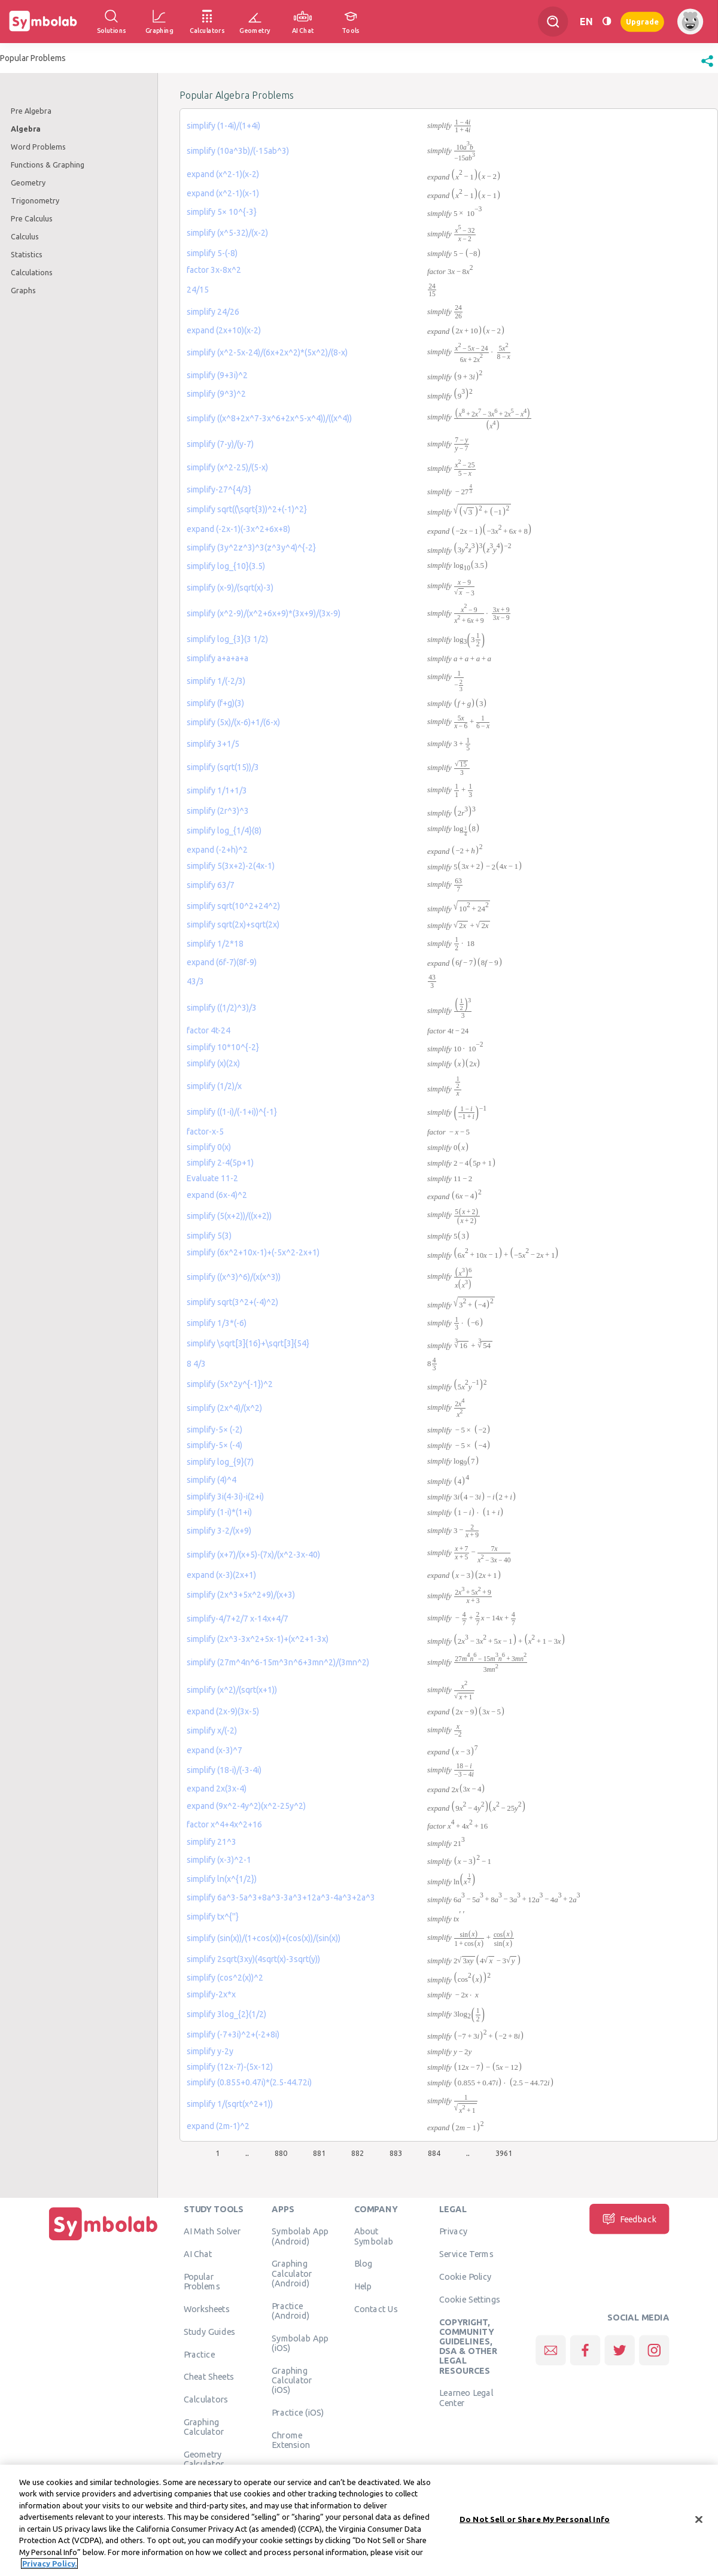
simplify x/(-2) (212, 1730)
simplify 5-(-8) (212, 253)
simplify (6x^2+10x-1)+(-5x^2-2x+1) (253, 1252)
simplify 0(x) (209, 1147)
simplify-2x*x (211, 1994)
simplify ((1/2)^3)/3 (222, 1007)
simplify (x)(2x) (213, 1063)
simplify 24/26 (213, 312)
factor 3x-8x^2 (214, 270)
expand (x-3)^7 (214, 1750)
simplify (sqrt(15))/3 (223, 767)
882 (357, 2153)
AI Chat (198, 2254)
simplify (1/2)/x (214, 1086)
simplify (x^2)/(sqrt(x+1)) (232, 1690)
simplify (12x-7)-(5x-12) (230, 2067)
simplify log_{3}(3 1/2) (227, 639)
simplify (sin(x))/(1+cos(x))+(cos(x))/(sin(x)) (263, 1938)
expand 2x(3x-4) (217, 1788)
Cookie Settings (469, 2299)
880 (281, 2153)
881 (319, 2153)
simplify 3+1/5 (213, 744)
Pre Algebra (31, 111)
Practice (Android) (290, 2310)
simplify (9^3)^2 (216, 394)
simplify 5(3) (209, 1235)
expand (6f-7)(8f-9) (222, 962)
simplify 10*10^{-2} (223, 1047)
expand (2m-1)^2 (218, 2126)
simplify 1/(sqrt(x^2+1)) (230, 2104)
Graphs (23, 290)
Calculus (25, 236)
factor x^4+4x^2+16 (224, 1824)
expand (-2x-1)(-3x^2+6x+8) (238, 529)
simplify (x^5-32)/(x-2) (227, 233)
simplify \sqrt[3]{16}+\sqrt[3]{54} (248, 1343)
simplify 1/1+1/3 (217, 790)
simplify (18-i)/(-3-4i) (224, 1770)
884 (434, 2153)
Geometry (28, 182)
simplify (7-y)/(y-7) (220, 444)
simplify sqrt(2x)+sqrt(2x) (233, 924)
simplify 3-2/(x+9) (219, 1530)
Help (363, 2286)
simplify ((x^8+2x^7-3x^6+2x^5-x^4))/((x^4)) (269, 418)
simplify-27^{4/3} (219, 489)
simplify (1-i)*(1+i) (219, 1512)
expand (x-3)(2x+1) (221, 1575)
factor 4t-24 (208, 1030)
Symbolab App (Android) (300, 2236)
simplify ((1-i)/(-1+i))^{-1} (232, 1112)
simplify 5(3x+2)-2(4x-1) (231, 866)
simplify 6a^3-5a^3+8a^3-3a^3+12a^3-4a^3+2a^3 (281, 1897)
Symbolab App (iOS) (300, 2342)
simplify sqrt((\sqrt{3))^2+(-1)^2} (247, 509)
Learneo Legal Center (466, 2397)
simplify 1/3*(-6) (217, 1323)
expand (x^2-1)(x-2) (223, 174)
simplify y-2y (210, 2051)
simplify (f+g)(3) (215, 703)
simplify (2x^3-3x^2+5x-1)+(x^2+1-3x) (257, 1639)
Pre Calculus (32, 218)
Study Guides (209, 2331)
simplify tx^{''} (213, 1916)
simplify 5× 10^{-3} (222, 212)
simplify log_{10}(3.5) (226, 566)
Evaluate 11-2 (212, 1178)
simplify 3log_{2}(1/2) (226, 2014)
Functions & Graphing (47, 164)
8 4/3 (196, 1363)
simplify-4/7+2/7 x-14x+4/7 (237, 1618)
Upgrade (642, 21)
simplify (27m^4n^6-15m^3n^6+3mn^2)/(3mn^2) (278, 1662)
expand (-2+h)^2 (217, 849)
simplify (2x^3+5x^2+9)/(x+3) (241, 1594)
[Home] (103, 2240)
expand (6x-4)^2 (217, 1195)
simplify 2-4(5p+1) (220, 1162)
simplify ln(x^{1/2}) (222, 1879)
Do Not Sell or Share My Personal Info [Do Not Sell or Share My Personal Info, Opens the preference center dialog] (535, 2523)
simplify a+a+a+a (217, 658)
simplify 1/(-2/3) (216, 681)
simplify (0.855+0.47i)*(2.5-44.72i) (249, 2082)
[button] (707, 67)
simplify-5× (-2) (214, 1429)
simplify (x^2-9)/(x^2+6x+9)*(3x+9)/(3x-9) (263, 613)
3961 (503, 2153)
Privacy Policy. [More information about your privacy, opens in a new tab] (49, 2568)
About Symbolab (373, 2236)
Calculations (32, 272)
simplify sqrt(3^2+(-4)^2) (232, 1302)
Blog (363, 2263)
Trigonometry (35, 200)
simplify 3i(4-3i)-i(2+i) (225, 1496)
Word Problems (38, 146)
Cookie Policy (465, 2276)
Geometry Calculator (204, 2458)
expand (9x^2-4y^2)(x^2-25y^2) (246, 1806)
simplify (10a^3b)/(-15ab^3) (238, 151)
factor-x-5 (205, 1131)
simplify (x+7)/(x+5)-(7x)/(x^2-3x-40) (253, 1554)
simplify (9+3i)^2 (217, 375)
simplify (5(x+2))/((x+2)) (229, 1216)
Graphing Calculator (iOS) (292, 2380)
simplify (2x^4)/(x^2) (224, 1408)
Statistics (26, 254)
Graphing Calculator (204, 2426)
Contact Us (376, 2308)
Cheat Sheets (209, 2377)
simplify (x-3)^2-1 (219, 1860)
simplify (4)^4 (211, 1480)
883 (396, 2153)
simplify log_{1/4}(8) (224, 830)
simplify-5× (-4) (214, 1445)
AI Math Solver (212, 2231)
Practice (199, 2354)
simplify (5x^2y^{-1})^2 (230, 1384)
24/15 (198, 289)
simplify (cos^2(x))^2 (225, 1977)
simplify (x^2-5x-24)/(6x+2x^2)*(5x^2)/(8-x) (267, 352)
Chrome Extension (291, 2439)
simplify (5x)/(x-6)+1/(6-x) (233, 722)
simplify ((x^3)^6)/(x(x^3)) (234, 1277)
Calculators (206, 2399)
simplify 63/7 (211, 885)
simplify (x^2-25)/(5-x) (227, 467)
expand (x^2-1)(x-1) (223, 193)
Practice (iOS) (298, 2412)
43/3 (195, 981)
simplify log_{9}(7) (220, 1462)
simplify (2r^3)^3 (218, 811)
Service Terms (466, 2254)
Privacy (453, 2231)
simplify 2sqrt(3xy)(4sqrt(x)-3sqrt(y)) (253, 1959)
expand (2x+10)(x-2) (224, 330)
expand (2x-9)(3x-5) (223, 1711)
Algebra (26, 128)
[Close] (699, 2524)
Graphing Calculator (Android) (292, 2273)
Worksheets (207, 2308)
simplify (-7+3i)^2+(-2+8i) (233, 2034)
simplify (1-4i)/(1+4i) (223, 125)
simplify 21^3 (211, 1842)
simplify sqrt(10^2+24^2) (233, 906)
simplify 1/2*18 (215, 943)
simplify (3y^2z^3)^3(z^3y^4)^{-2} (251, 547)
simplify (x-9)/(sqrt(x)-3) (230, 587)
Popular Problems (202, 2281)
